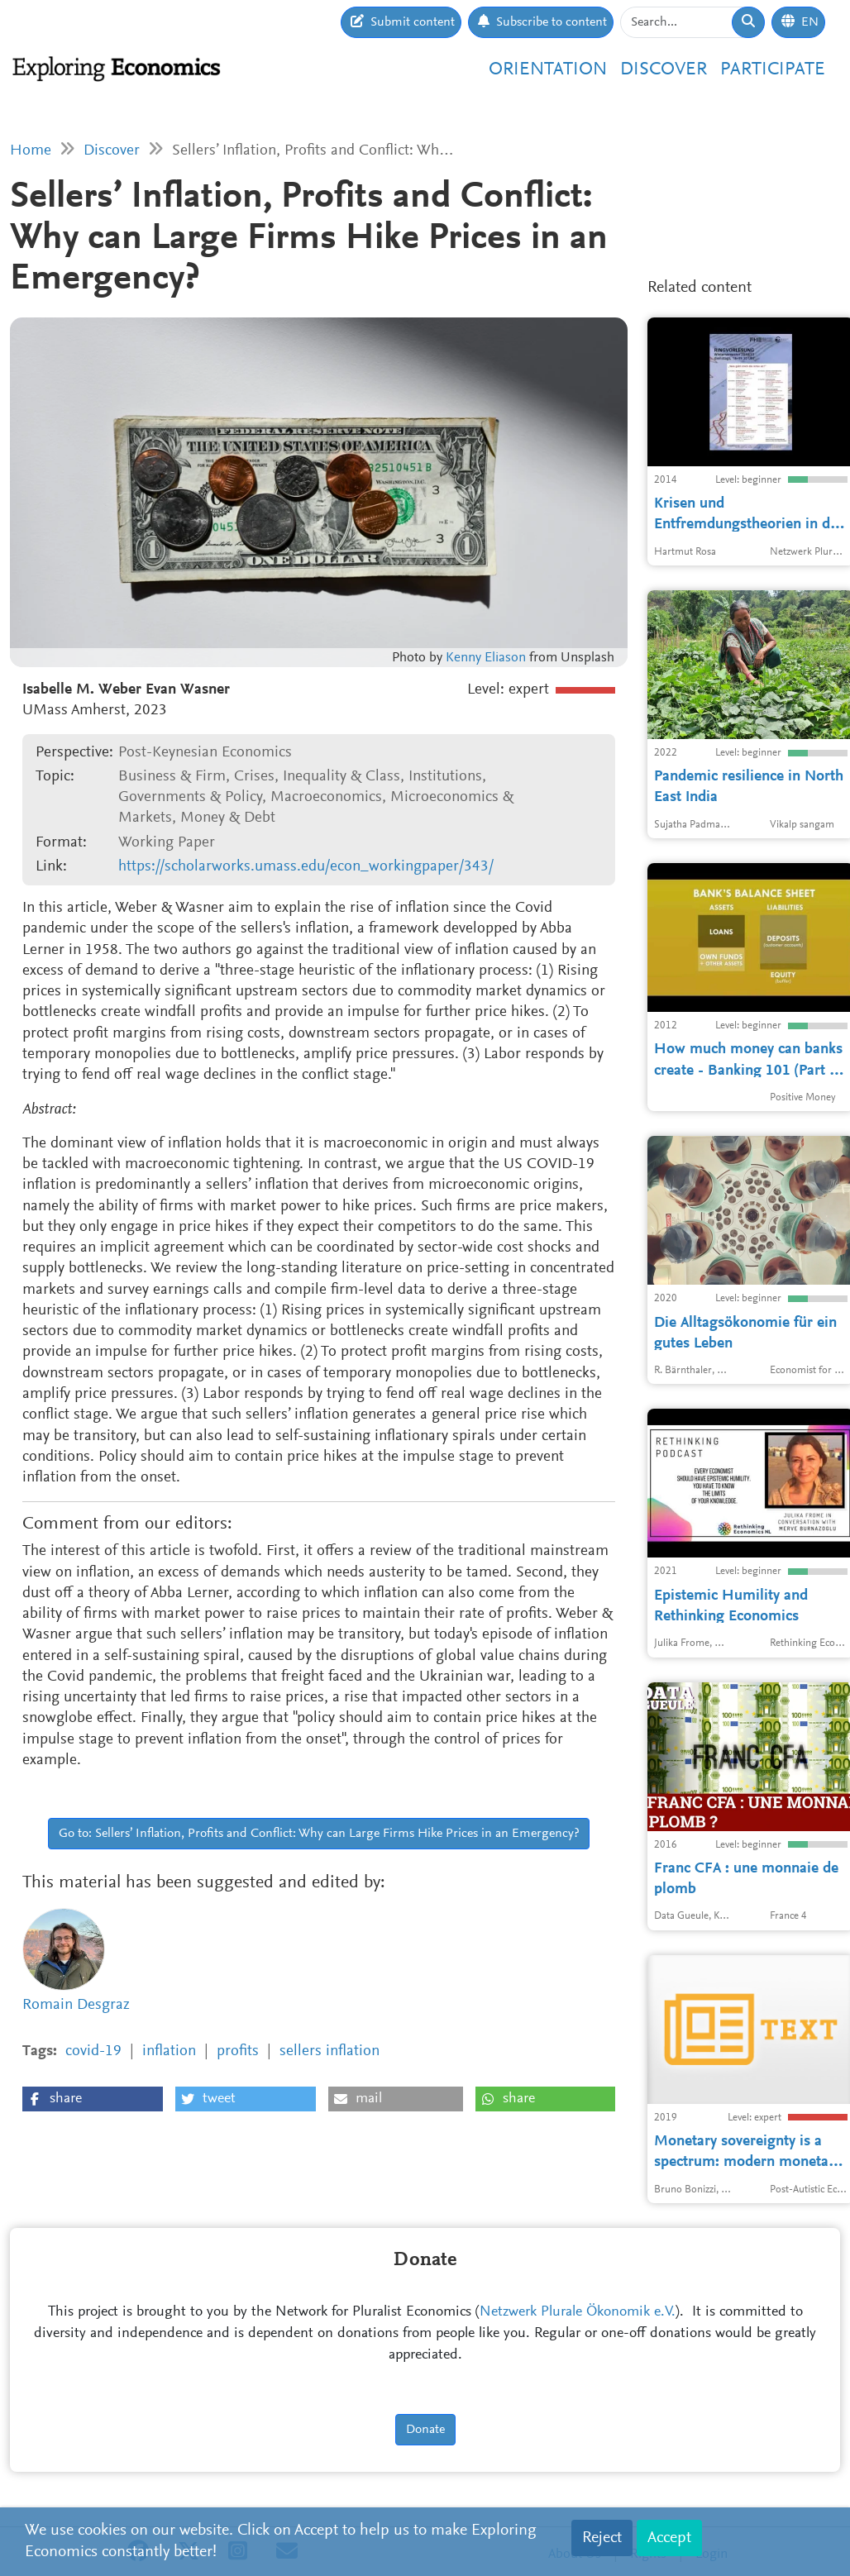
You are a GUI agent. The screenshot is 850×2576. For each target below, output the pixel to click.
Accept (669, 2538)
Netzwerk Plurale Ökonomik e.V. (578, 2312)
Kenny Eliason (486, 658)
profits (238, 2051)
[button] (92, 2099)
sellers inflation (329, 2051)
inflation (169, 2051)
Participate (772, 69)
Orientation (548, 69)
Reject (602, 2538)
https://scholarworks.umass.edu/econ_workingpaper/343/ (306, 867)
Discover (663, 69)
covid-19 (93, 2051)
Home (30, 151)
